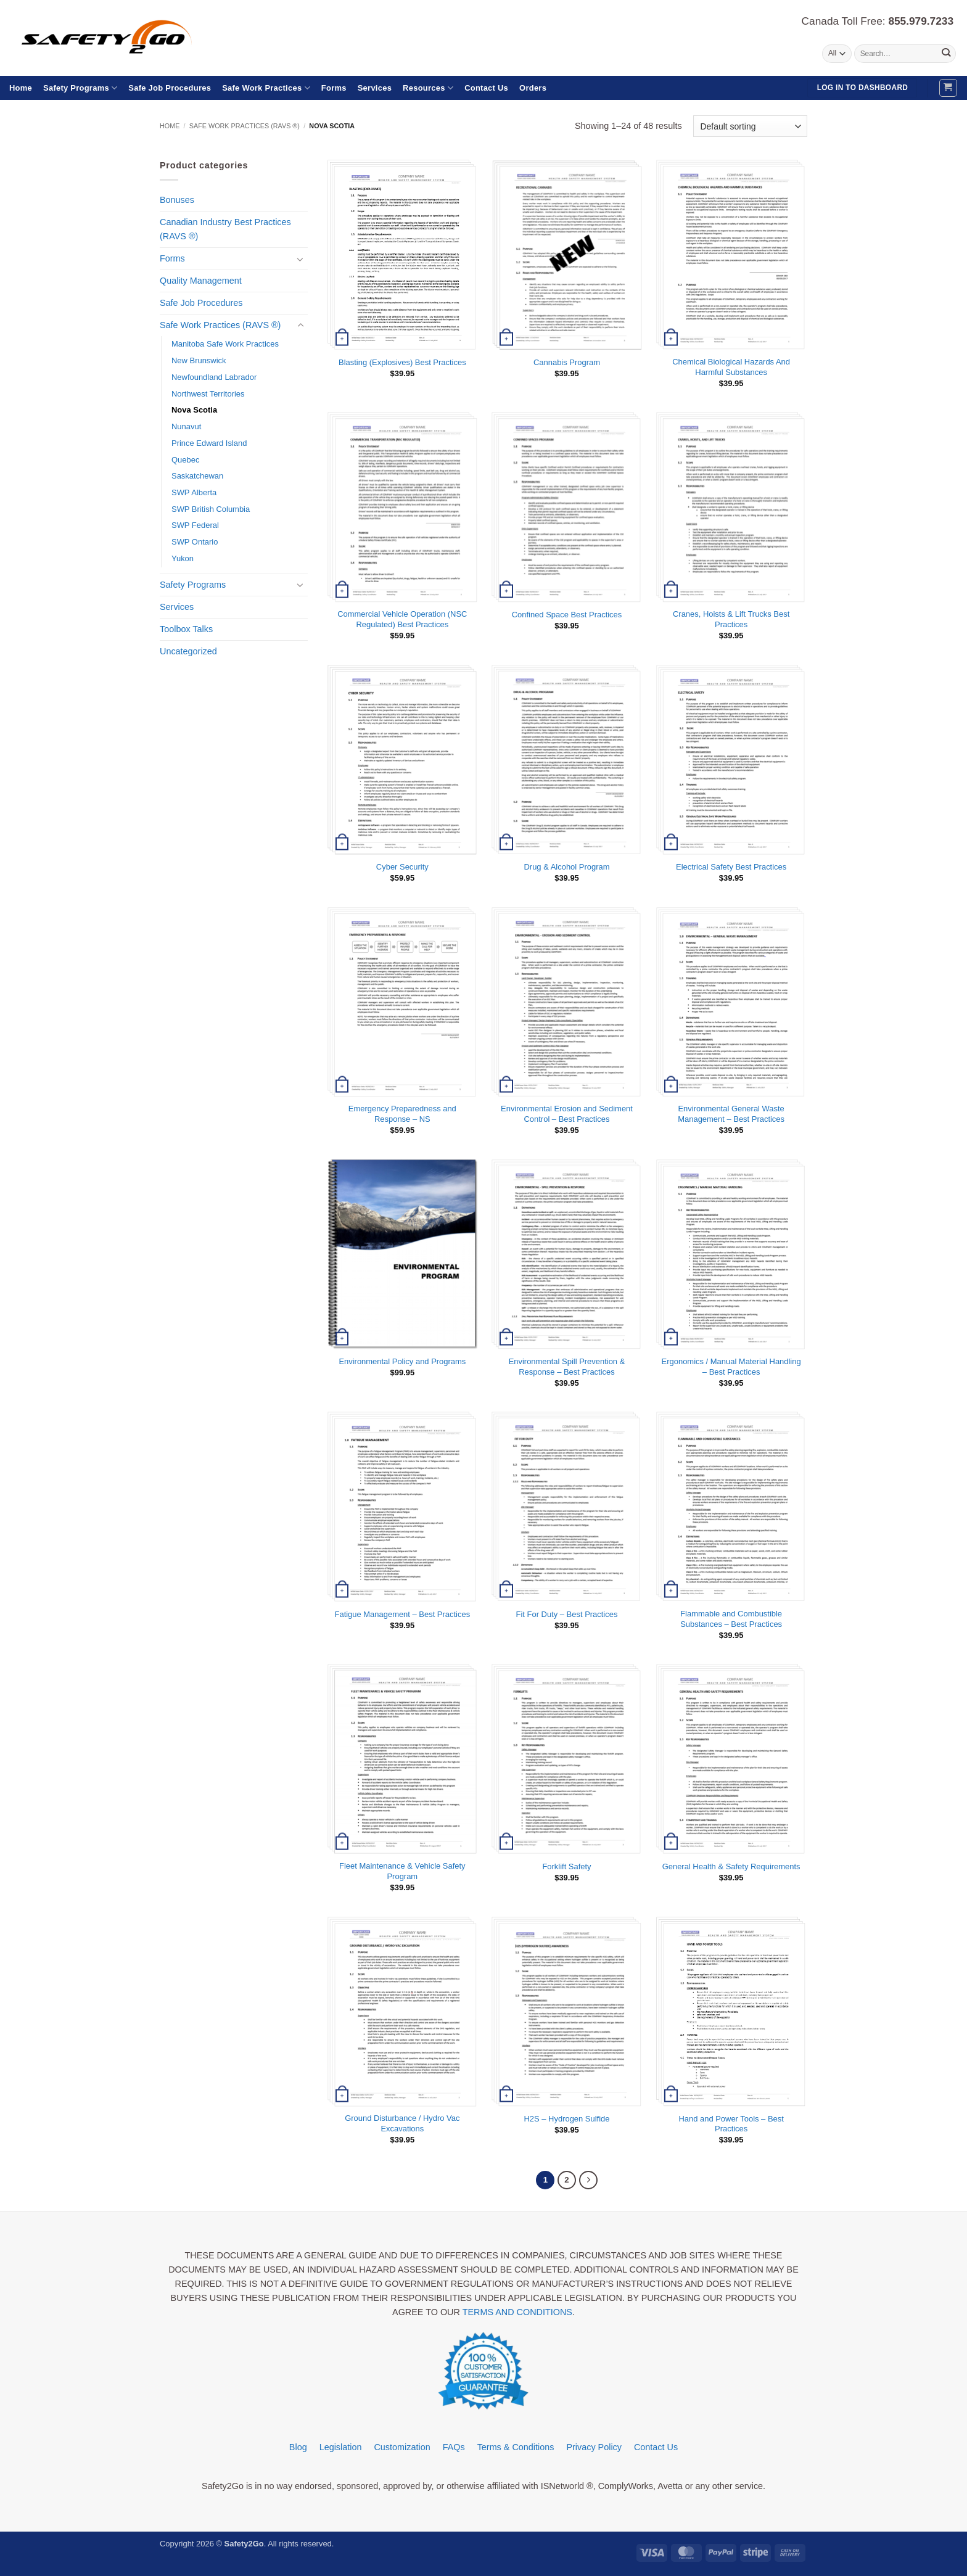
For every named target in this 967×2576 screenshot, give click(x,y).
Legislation (340, 2448)
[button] (948, 88)
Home (20, 88)
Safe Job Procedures (169, 88)
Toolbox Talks (186, 629)
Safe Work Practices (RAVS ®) (244, 126)
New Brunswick (198, 360)
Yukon (182, 558)
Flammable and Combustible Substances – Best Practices (731, 1619)
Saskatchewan (197, 475)
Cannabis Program (566, 362)
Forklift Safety (566, 1866)
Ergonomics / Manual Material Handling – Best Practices (731, 1366)
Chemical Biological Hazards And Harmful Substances (731, 367)
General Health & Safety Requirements (731, 1866)
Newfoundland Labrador (214, 377)
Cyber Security (402, 866)
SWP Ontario (194, 541)
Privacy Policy (594, 2448)
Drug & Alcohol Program (567, 866)
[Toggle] (300, 259)
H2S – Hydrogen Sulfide (567, 2118)
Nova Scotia (194, 409)
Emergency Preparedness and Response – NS (402, 1114)
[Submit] (945, 53)
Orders (532, 88)
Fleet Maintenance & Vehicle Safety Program (402, 1871)
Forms (334, 88)
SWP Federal (195, 525)
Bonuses (177, 200)
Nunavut (186, 426)
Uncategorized (188, 651)
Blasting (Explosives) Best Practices (402, 362)
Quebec (185, 459)
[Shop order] (750, 126)
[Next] (588, 2180)
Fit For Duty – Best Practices (567, 1614)
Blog (298, 2448)
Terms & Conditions (515, 2448)
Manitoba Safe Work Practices (225, 343)
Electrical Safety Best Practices (731, 866)
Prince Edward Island (209, 443)
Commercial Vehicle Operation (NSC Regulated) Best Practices (402, 619)
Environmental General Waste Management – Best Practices (731, 1114)
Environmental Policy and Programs (402, 1361)
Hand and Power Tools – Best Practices (730, 2124)
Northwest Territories (208, 393)
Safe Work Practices (266, 88)
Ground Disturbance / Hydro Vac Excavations (402, 2123)
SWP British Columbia (210, 509)
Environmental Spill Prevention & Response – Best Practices (567, 1366)
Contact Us (486, 88)
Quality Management (201, 281)
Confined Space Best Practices (567, 614)
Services (375, 88)
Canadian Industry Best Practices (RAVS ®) (225, 229)
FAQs (454, 2448)
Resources (428, 88)
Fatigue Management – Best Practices (403, 1614)
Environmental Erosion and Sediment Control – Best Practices (567, 1114)
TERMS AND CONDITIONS (517, 2313)
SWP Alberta (193, 492)
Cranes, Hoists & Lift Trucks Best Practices (731, 619)
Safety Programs (80, 88)
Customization (402, 2448)
